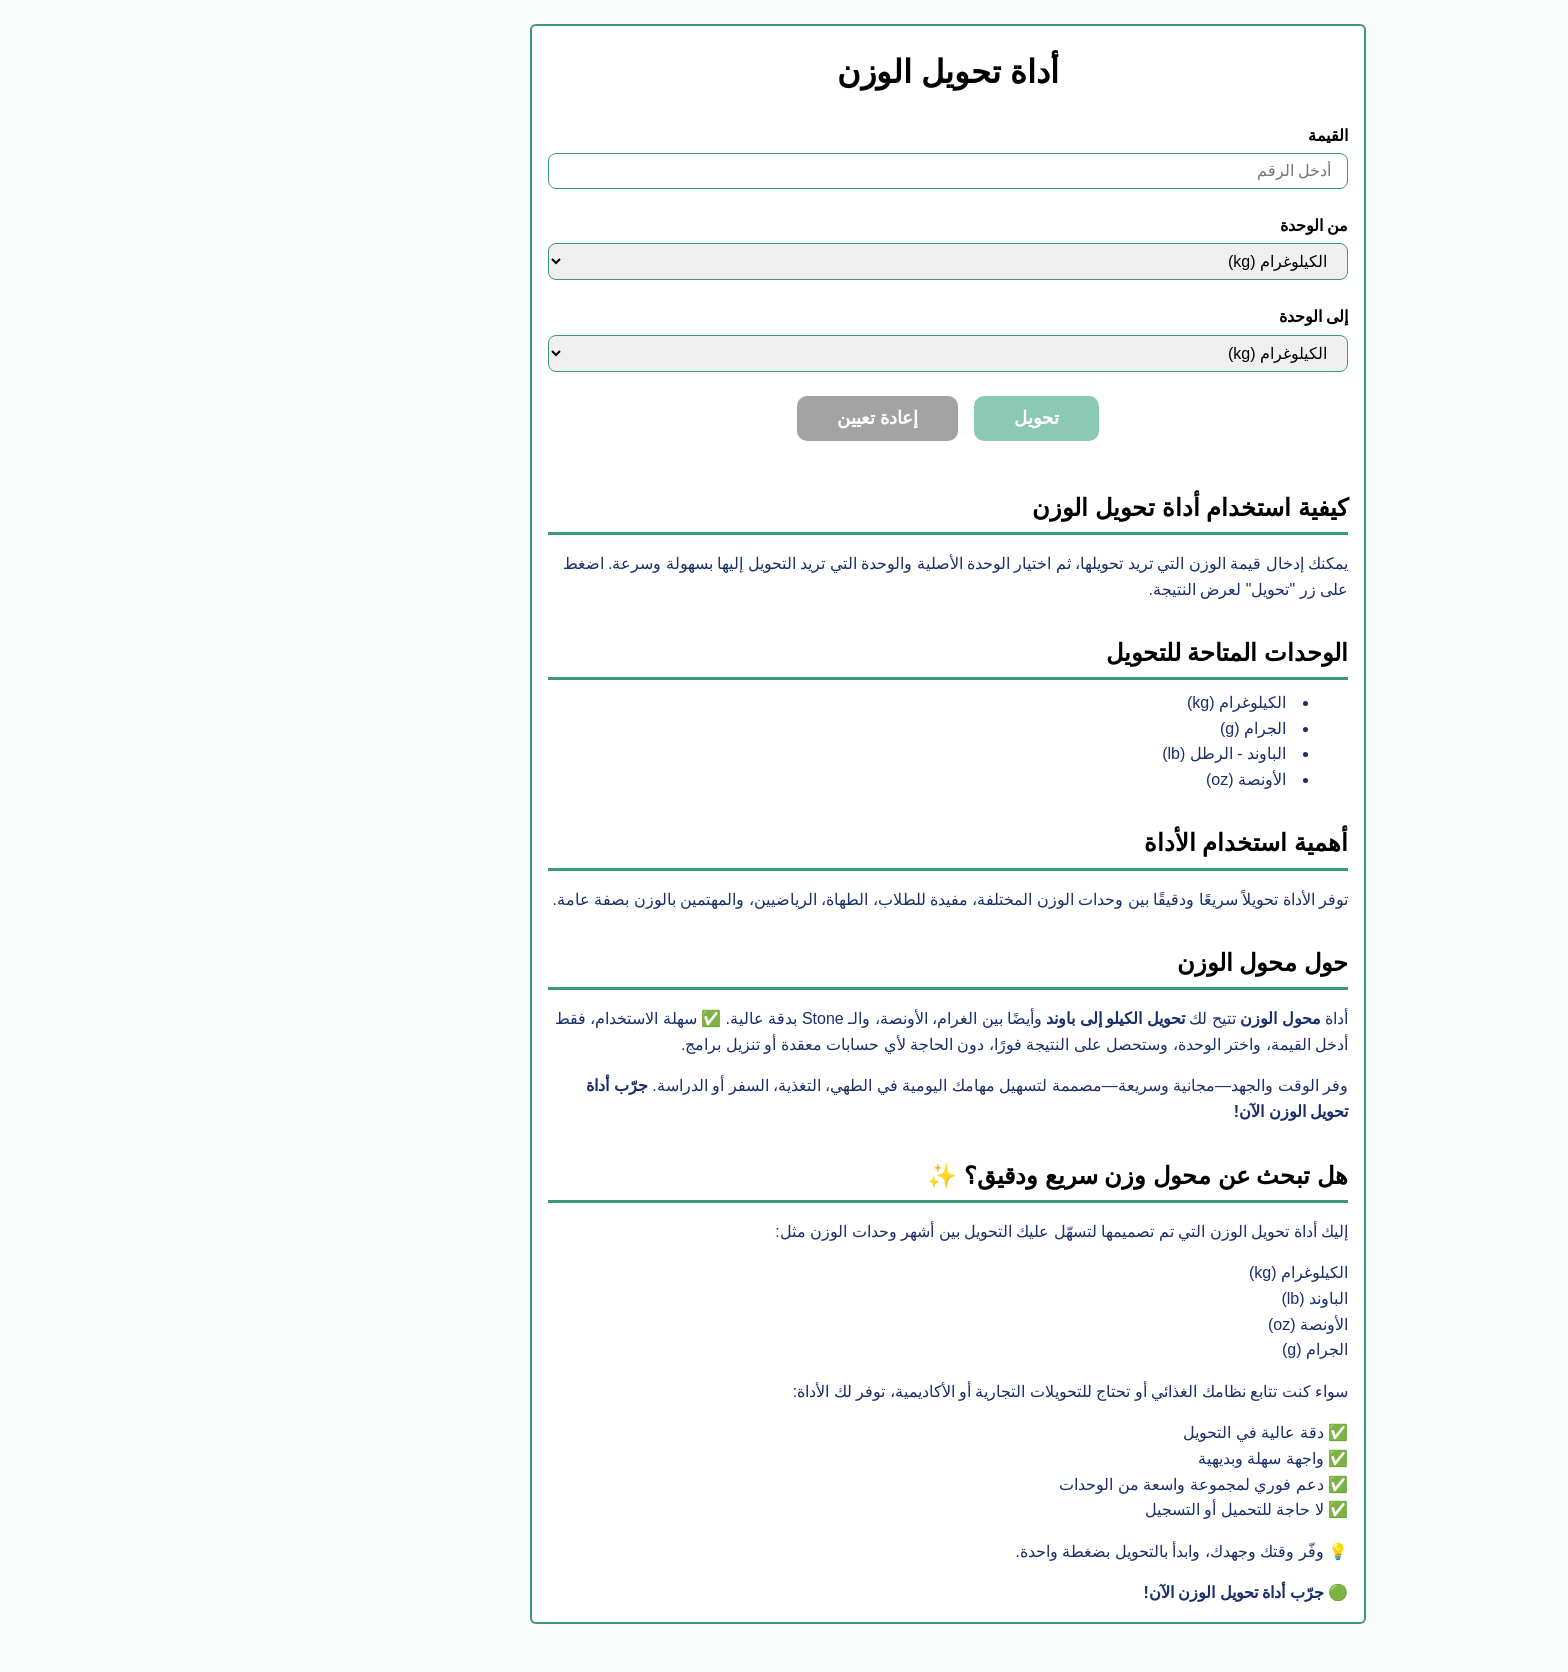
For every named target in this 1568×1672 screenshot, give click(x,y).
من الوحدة (1150, 225)
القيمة (1164, 135)
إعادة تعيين (713, 418)
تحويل (872, 418)
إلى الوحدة (1149, 316)
